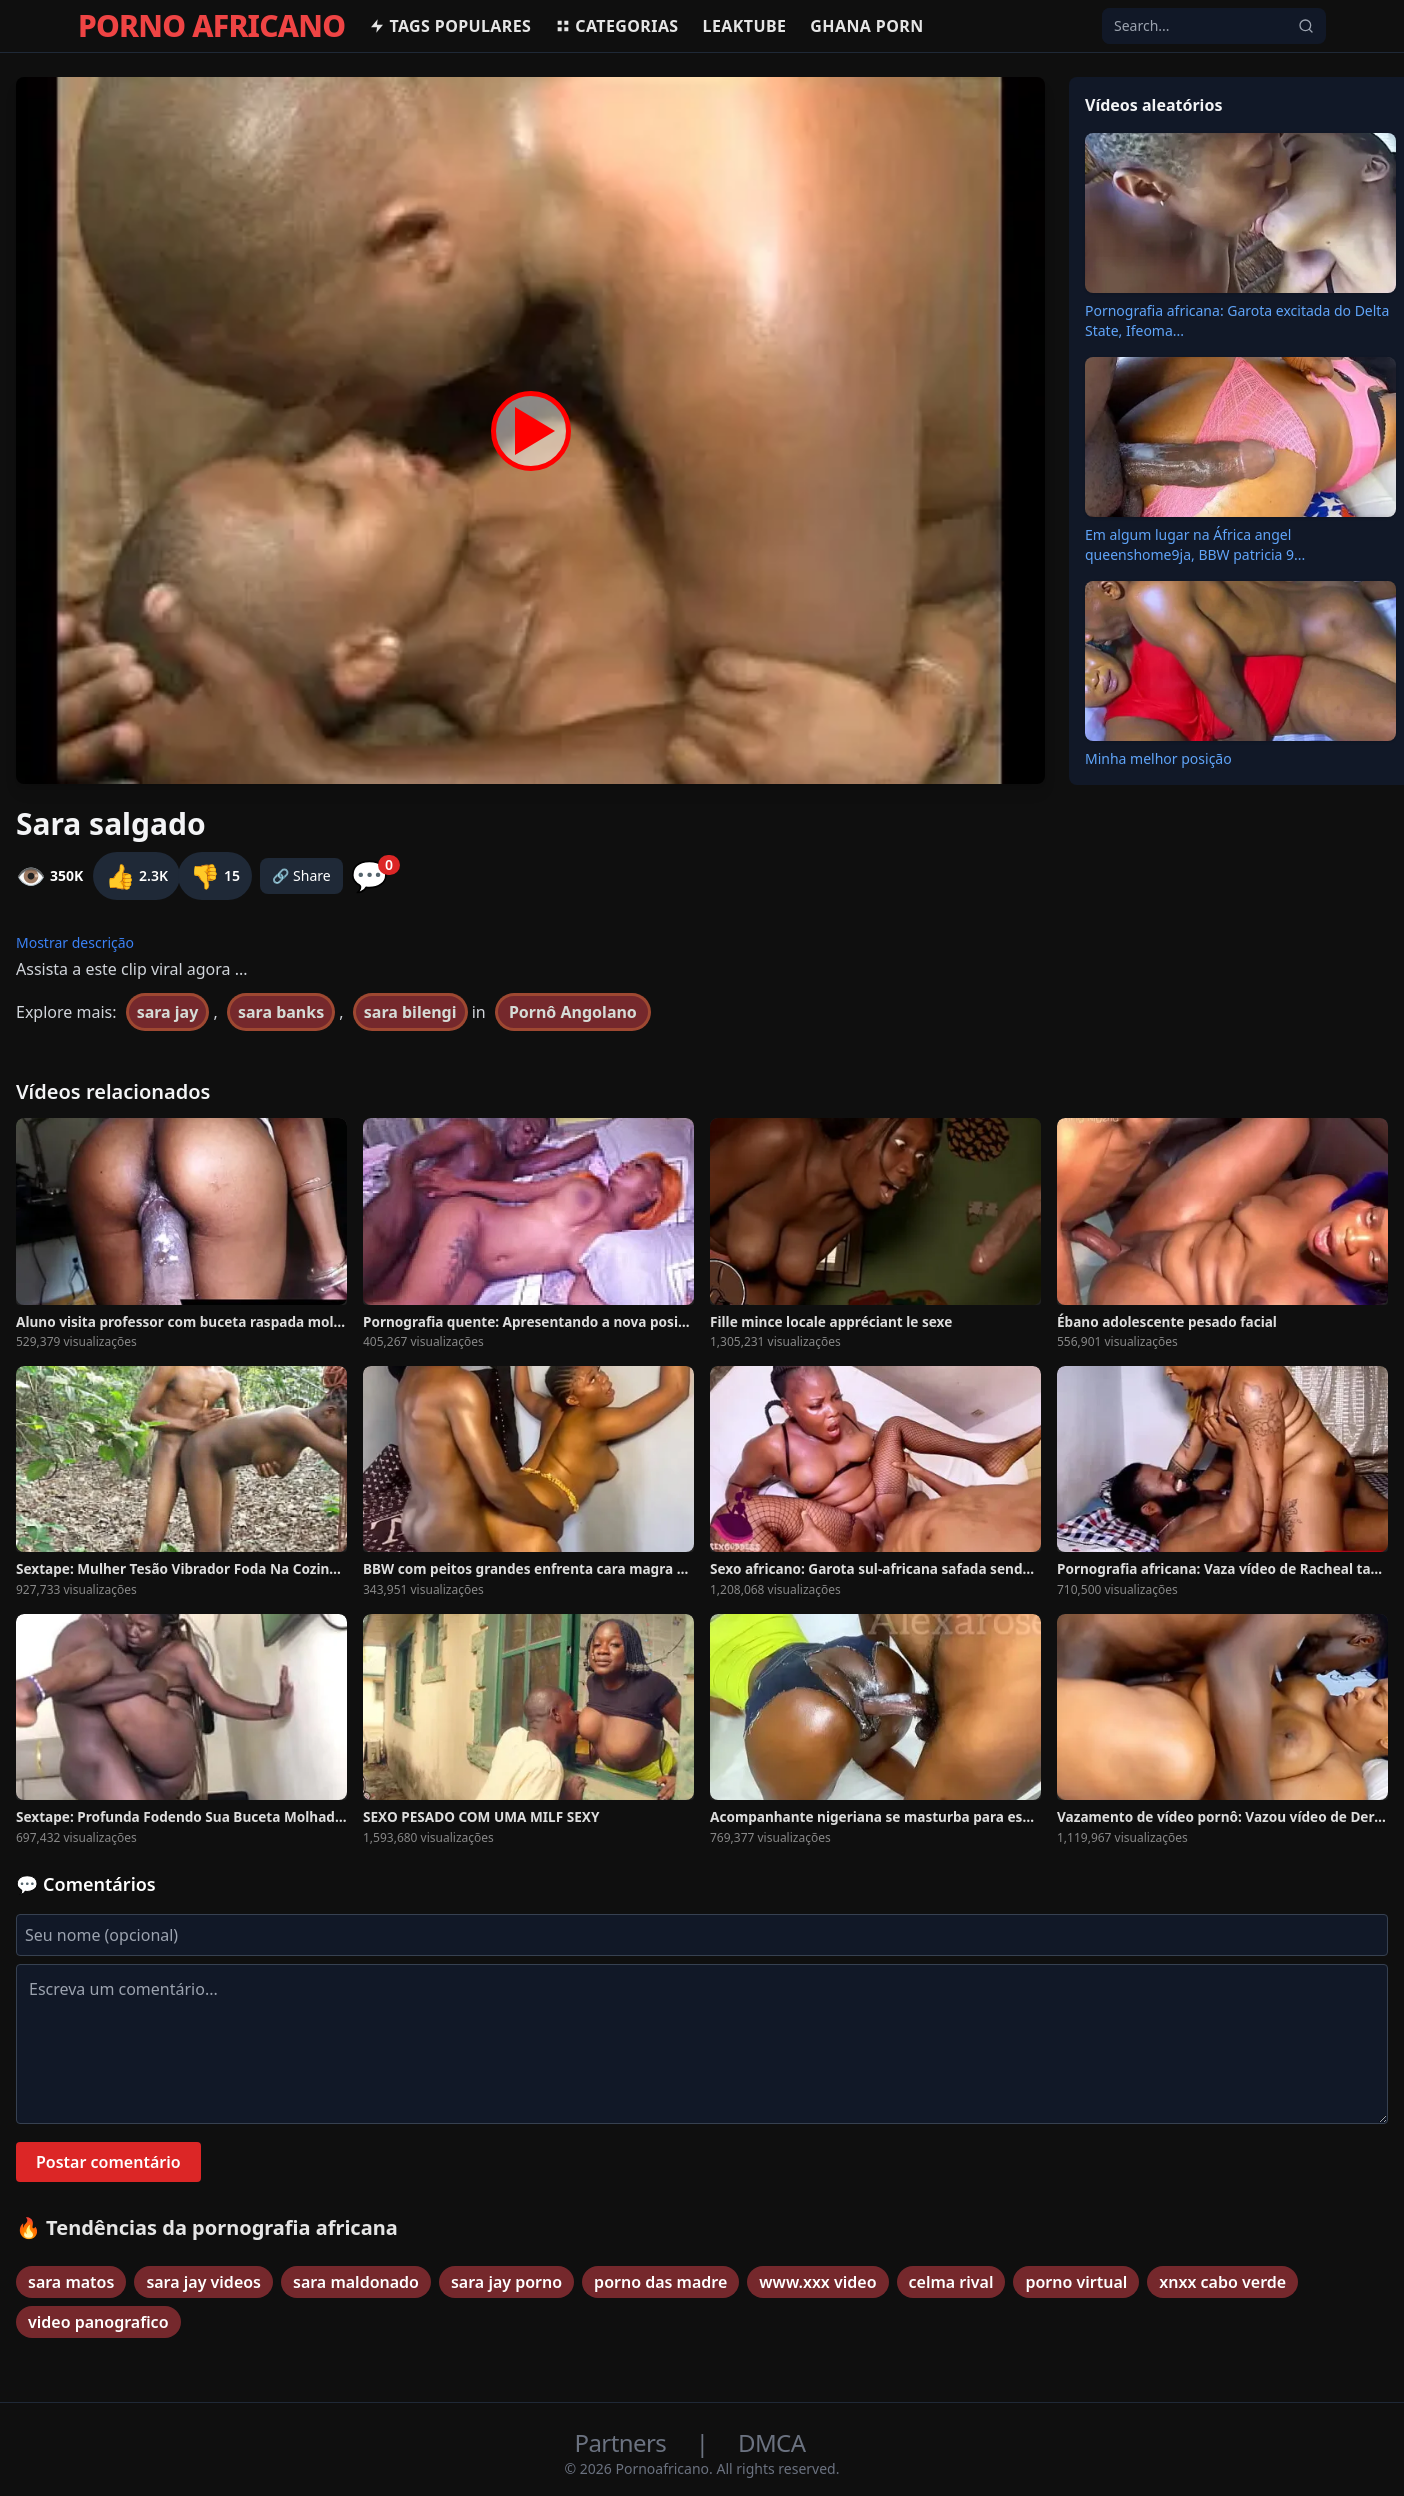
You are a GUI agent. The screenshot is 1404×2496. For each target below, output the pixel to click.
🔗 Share (301, 875)
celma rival (951, 2282)
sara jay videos (203, 2282)
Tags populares (450, 26)
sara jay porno (506, 2282)
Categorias (616, 26)
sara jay (168, 1012)
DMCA (771, 2442)
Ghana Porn (866, 26)
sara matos (71, 2282)
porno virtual (1076, 2282)
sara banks (281, 1012)
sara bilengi (410, 1012)
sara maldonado (356, 2282)
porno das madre (660, 2282)
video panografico (98, 2322)
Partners (623, 2442)
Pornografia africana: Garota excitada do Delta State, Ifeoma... (1237, 320)
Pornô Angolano (573, 1012)
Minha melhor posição (1158, 758)
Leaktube (745, 26)
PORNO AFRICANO (211, 26)
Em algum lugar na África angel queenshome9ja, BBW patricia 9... (1195, 544)
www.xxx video (817, 2282)
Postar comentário (108, 2162)
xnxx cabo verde (1222, 2282)
